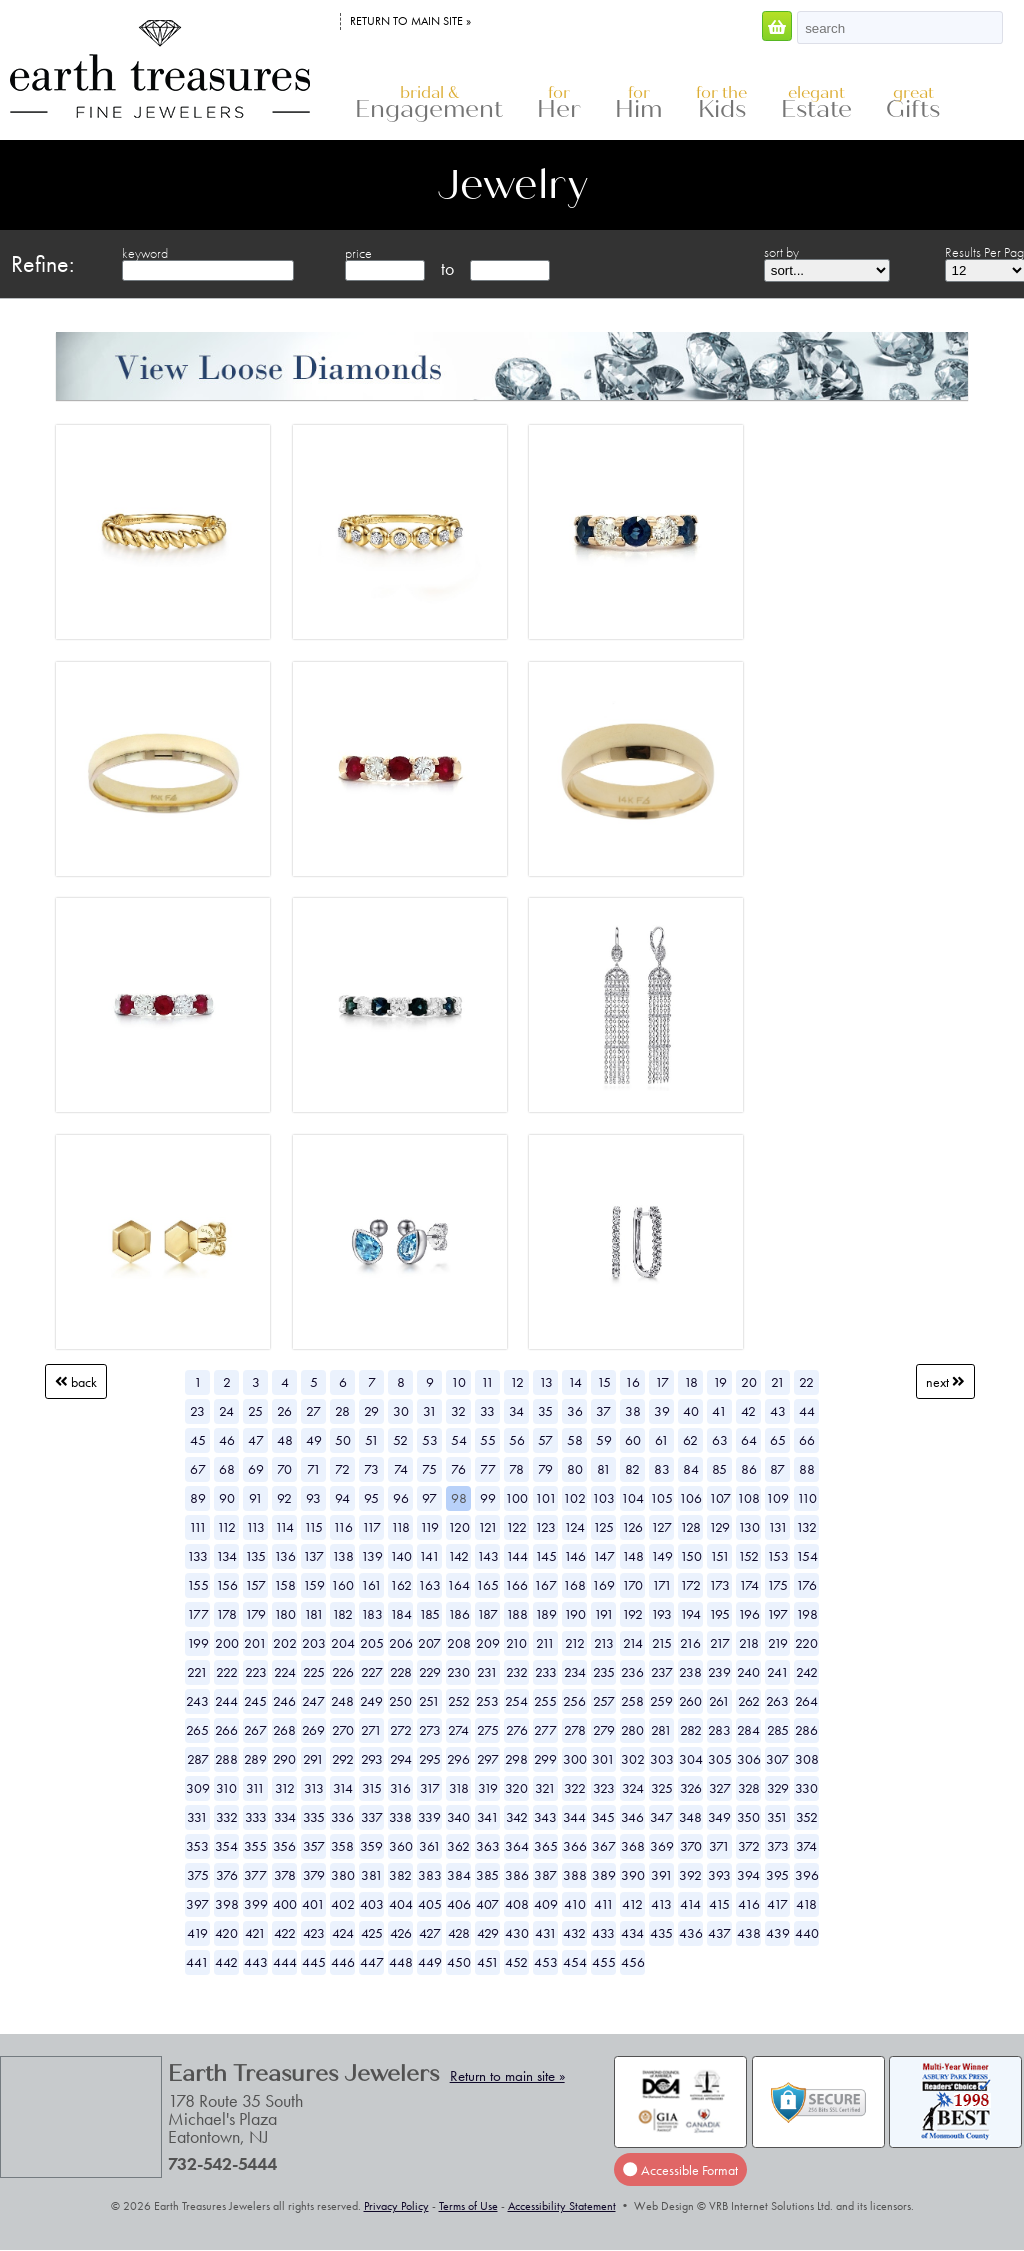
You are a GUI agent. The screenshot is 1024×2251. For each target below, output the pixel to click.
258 (632, 1701)
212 (575, 1643)
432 (574, 1933)
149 (662, 1556)
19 (720, 1382)
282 (691, 1730)
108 (748, 1498)
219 (778, 1643)
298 (516, 1759)
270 (343, 1730)
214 (633, 1643)
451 (488, 1962)
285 (778, 1730)
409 (546, 1904)
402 (343, 1904)
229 (430, 1672)
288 (226, 1759)
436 (691, 1933)
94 (342, 1498)
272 (401, 1730)
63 (720, 1440)
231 (487, 1672)
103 (603, 1498)
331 (197, 1817)
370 (691, 1846)
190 (575, 1614)
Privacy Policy (396, 2206)
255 (545, 1701)
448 (401, 1962)
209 (488, 1643)
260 (690, 1701)
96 (401, 1498)
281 (661, 1730)
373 (778, 1846)
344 (574, 1817)
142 (458, 1556)
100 (516, 1498)
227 (372, 1672)
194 (690, 1614)
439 (778, 1933)
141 (429, 1556)
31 (430, 1411)
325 (662, 1788)
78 (516, 1469)
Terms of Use (468, 2206)
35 (545, 1411)
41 (719, 1411)
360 (401, 1846)
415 (719, 1904)
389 (604, 1875)
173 (719, 1585)
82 (632, 1469)
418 (806, 1904)
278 (575, 1730)
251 (429, 1701)
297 (488, 1759)
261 (719, 1701)
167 (545, 1585)
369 (662, 1846)
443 (256, 1962)
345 (603, 1817)
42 (748, 1411)
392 (690, 1875)
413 (661, 1904)
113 (255, 1527)
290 (284, 1759)
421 (255, 1933)
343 (545, 1817)
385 (487, 1875)
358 (342, 1846)
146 (575, 1556)
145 (546, 1556)
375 (198, 1875)
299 (545, 1759)
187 (487, 1614)
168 (574, 1585)
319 (488, 1788)
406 (459, 1904)
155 (198, 1585)
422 (285, 1933)
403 (372, 1904)
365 (546, 1846)
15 (604, 1382)
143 (488, 1556)
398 (227, 1904)
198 (807, 1614)
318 (459, 1788)
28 (342, 1411)
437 (719, 1933)
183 (372, 1614)
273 (430, 1730)
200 (227, 1643)
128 (690, 1527)
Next (945, 1382)
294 (401, 1759)
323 (604, 1788)
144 (517, 1556)
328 (749, 1788)
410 (575, 1904)
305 (720, 1759)
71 (314, 1469)
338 (400, 1817)
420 (226, 1933)
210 (516, 1643)
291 (313, 1759)
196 (749, 1614)
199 (198, 1643)
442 (226, 1962)
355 (255, 1846)
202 (285, 1643)
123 (545, 1527)
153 (778, 1556)
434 (632, 1933)
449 (430, 1962)
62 (690, 1440)
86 (749, 1469)
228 (401, 1672)
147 (604, 1556)
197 (777, 1614)
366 (575, 1846)
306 (749, 1759)
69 (256, 1469)
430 (517, 1933)
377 (255, 1875)
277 (545, 1730)
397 (197, 1904)
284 (748, 1730)
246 (284, 1701)
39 (662, 1411)
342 (517, 1817)
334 (285, 1817)
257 (604, 1701)
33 (487, 1411)
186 (459, 1614)
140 (401, 1556)
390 (633, 1875)
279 (604, 1730)
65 (778, 1440)
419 (197, 1933)
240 (748, 1672)
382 (400, 1875)
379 (314, 1875)
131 (778, 1527)
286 (806, 1730)
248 (342, 1701)
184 (401, 1614)
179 (255, 1614)
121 (488, 1527)
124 (574, 1527)
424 (343, 1933)
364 (517, 1846)
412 (632, 1904)
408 (517, 1904)
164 (458, 1585)
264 (806, 1701)
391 (662, 1875)
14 (575, 1382)
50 (343, 1440)
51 (372, 1440)
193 (661, 1614)
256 (574, 1701)
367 (604, 1846)
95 (371, 1498)
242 (807, 1672)
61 (662, 1440)
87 (777, 1469)
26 (284, 1411)
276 (517, 1730)
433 (603, 1933)
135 (255, 1556)
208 (459, 1643)
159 (314, 1585)
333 (256, 1817)
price (358, 253)
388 (575, 1875)
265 (197, 1730)
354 (226, 1846)
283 (719, 1730)
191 (604, 1614)
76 (458, 1469)
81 (604, 1469)
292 (343, 1759)
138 (343, 1556)
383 (430, 1875)
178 (226, 1614)
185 (429, 1614)
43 (778, 1411)
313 (314, 1788)
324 (633, 1788)
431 (546, 1933)
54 (459, 1440)
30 (401, 1411)
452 (516, 1962)
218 (749, 1643)
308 (807, 1759)
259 (661, 1701)
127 (661, 1527)
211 (545, 1643)
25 (255, 1411)
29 (371, 1411)
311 (255, 1788)
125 (603, 1527)
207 (429, 1643)
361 (430, 1846)
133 (197, 1556)
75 (429, 1469)
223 (256, 1672)
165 (487, 1585)
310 (226, 1788)
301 (603, 1759)
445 (314, 1962)
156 (227, 1585)
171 (662, 1585)
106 (690, 1498)
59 (604, 1440)
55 (488, 1440)
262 (749, 1701)
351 (777, 1817)
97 (429, 1498)
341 (488, 1817)
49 (314, 1440)
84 (691, 1469)
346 (632, 1817)
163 (429, 1585)
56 (517, 1440)
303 (662, 1759)
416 (749, 1904)
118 (400, 1527)
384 (459, 1875)
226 (343, 1672)
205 (372, 1643)
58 (575, 1440)
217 (720, 1643)
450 (459, 1962)
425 (372, 1933)
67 (198, 1469)
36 (575, 1411)
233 (546, 1672)
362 (458, 1846)
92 (284, 1498)
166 (516, 1585)
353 (197, 1846)
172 (690, 1585)
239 (719, 1672)
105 (661, 1498)
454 (575, 1962)
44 (807, 1411)
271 (371, 1730)
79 (545, 1469)
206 (401, 1643)
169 (603, 1585)
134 (226, 1556)
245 (255, 1701)
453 (546, 1962)
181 (314, 1614)
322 (575, 1788)
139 (372, 1556)
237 (662, 1672)
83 (662, 1469)
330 (806, 1788)
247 (313, 1701)
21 (778, 1382)
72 (342, 1469)
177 (198, 1614)
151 (720, 1556)
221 (197, 1672)
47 (256, 1440)
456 (633, 1962)
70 (284, 1469)
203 (314, 1643)
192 (632, 1614)
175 (777, 1585)
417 (777, 1904)
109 (777, 1498)
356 (284, 1846)
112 (226, 1527)
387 (545, 1875)
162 (401, 1585)
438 (749, 1933)
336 (342, 1817)
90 (227, 1498)
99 (488, 1498)
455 (604, 1962)
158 (285, 1585)
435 (661, 1933)
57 (545, 1440)
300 (575, 1759)
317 (430, 1788)
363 (488, 1846)
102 (574, 1498)
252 (459, 1701)
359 (371, 1846)
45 (198, 1440)
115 (313, 1527)
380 (343, 1875)
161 (371, 1585)
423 (314, 1933)
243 (197, 1701)
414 (690, 1904)
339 (429, 1817)
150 (691, 1556)
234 (575, 1672)
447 (372, 1962)
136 (285, 1556)
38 (633, 1411)
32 (458, 1411)
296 (458, 1759)
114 (284, 1527)
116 (343, 1527)
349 (719, 1817)
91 (256, 1498)
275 (488, 1730)
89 (198, 1498)
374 (806, 1846)
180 (285, 1614)
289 (255, 1759)
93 (313, 1498)
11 (487, 1382)
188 (517, 1614)
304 (691, 1759)
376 (227, 1875)
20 (749, 1382)
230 (458, 1672)
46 (227, 1440)
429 (488, 1933)
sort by (781, 252)
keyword (145, 253)
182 (342, 1614)
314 (343, 1788)
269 (313, 1730)
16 (632, 1382)
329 (778, 1788)
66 (807, 1440)
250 (400, 1701)
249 (371, 1701)
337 (372, 1817)
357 (314, 1846)
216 (690, 1643)
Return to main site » (410, 21)
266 (226, 1730)
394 (748, 1875)
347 (661, 1817)
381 (372, 1875)
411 (604, 1904)
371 (719, 1846)
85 (719, 1469)
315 (372, 1788)
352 (807, 1817)
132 (806, 1527)
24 (226, 1411)
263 (777, 1701)
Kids (721, 103)
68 (227, 1469)
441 (197, 1962)
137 (313, 1556)
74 (401, 1469)
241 (778, 1672)
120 (459, 1527)
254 (516, 1701)
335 (314, 1817)
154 (807, 1556)
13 (546, 1382)
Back (76, 1382)
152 (748, 1556)
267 (255, 1730)
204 (343, 1643)
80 (575, 1469)
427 (430, 1933)
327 (720, 1788)
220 (806, 1643)
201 (255, 1643)
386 (517, 1875)
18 (691, 1382)
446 (343, 1962)
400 (285, 1904)
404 (401, 1904)
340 (458, 1817)
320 (516, 1788)
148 (633, 1556)
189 (546, 1614)
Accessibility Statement (562, 2206)
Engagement (429, 103)
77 (488, 1469)
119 (429, 1527)
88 (807, 1469)
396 (807, 1875)
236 (632, 1672)
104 (632, 1498)
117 (371, 1527)
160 (342, 1585)
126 (632, 1527)
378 (285, 1875)
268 (284, 1730)
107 (720, 1498)
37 (603, 1411)
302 (633, 1759)
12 (517, 1382)
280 (632, 1730)
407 (487, 1904)
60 (633, 1440)
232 (517, 1672)
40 (691, 1411)
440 (807, 1933)
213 (604, 1643)
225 (314, 1672)
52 (400, 1440)
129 (719, 1527)
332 (227, 1817)
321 (545, 1788)
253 (487, 1701)
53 (430, 1440)
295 (430, 1759)
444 (285, 1962)
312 (285, 1788)
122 (516, 1527)
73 (371, 1469)
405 (430, 1904)
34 (516, 1411)
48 (285, 1440)
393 (719, 1875)
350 (748, 1817)
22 (806, 1382)
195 (719, 1614)
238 (690, 1672)
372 (749, 1846)
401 (313, 1904)
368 (633, 1846)
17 (662, 1382)
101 (546, 1498)
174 (749, 1585)
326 (691, 1788)
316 (400, 1788)
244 (226, 1701)
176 (806, 1585)
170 (632, 1585)
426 (401, 1933)
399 (256, 1904)
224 (285, 1672)
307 (777, 1759)
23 (197, 1411)
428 (459, 1933)
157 (255, 1585)
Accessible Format (680, 2170)
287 (198, 1759)
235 (604, 1672)
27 (313, 1411)
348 (690, 1817)
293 (372, 1759)
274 (458, 1730)
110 (807, 1498)
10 (458, 1382)
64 (749, 1440)
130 (749, 1527)
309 (198, 1788)
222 (227, 1672)
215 (662, 1643)
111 (198, 1527)
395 (777, 1875)
